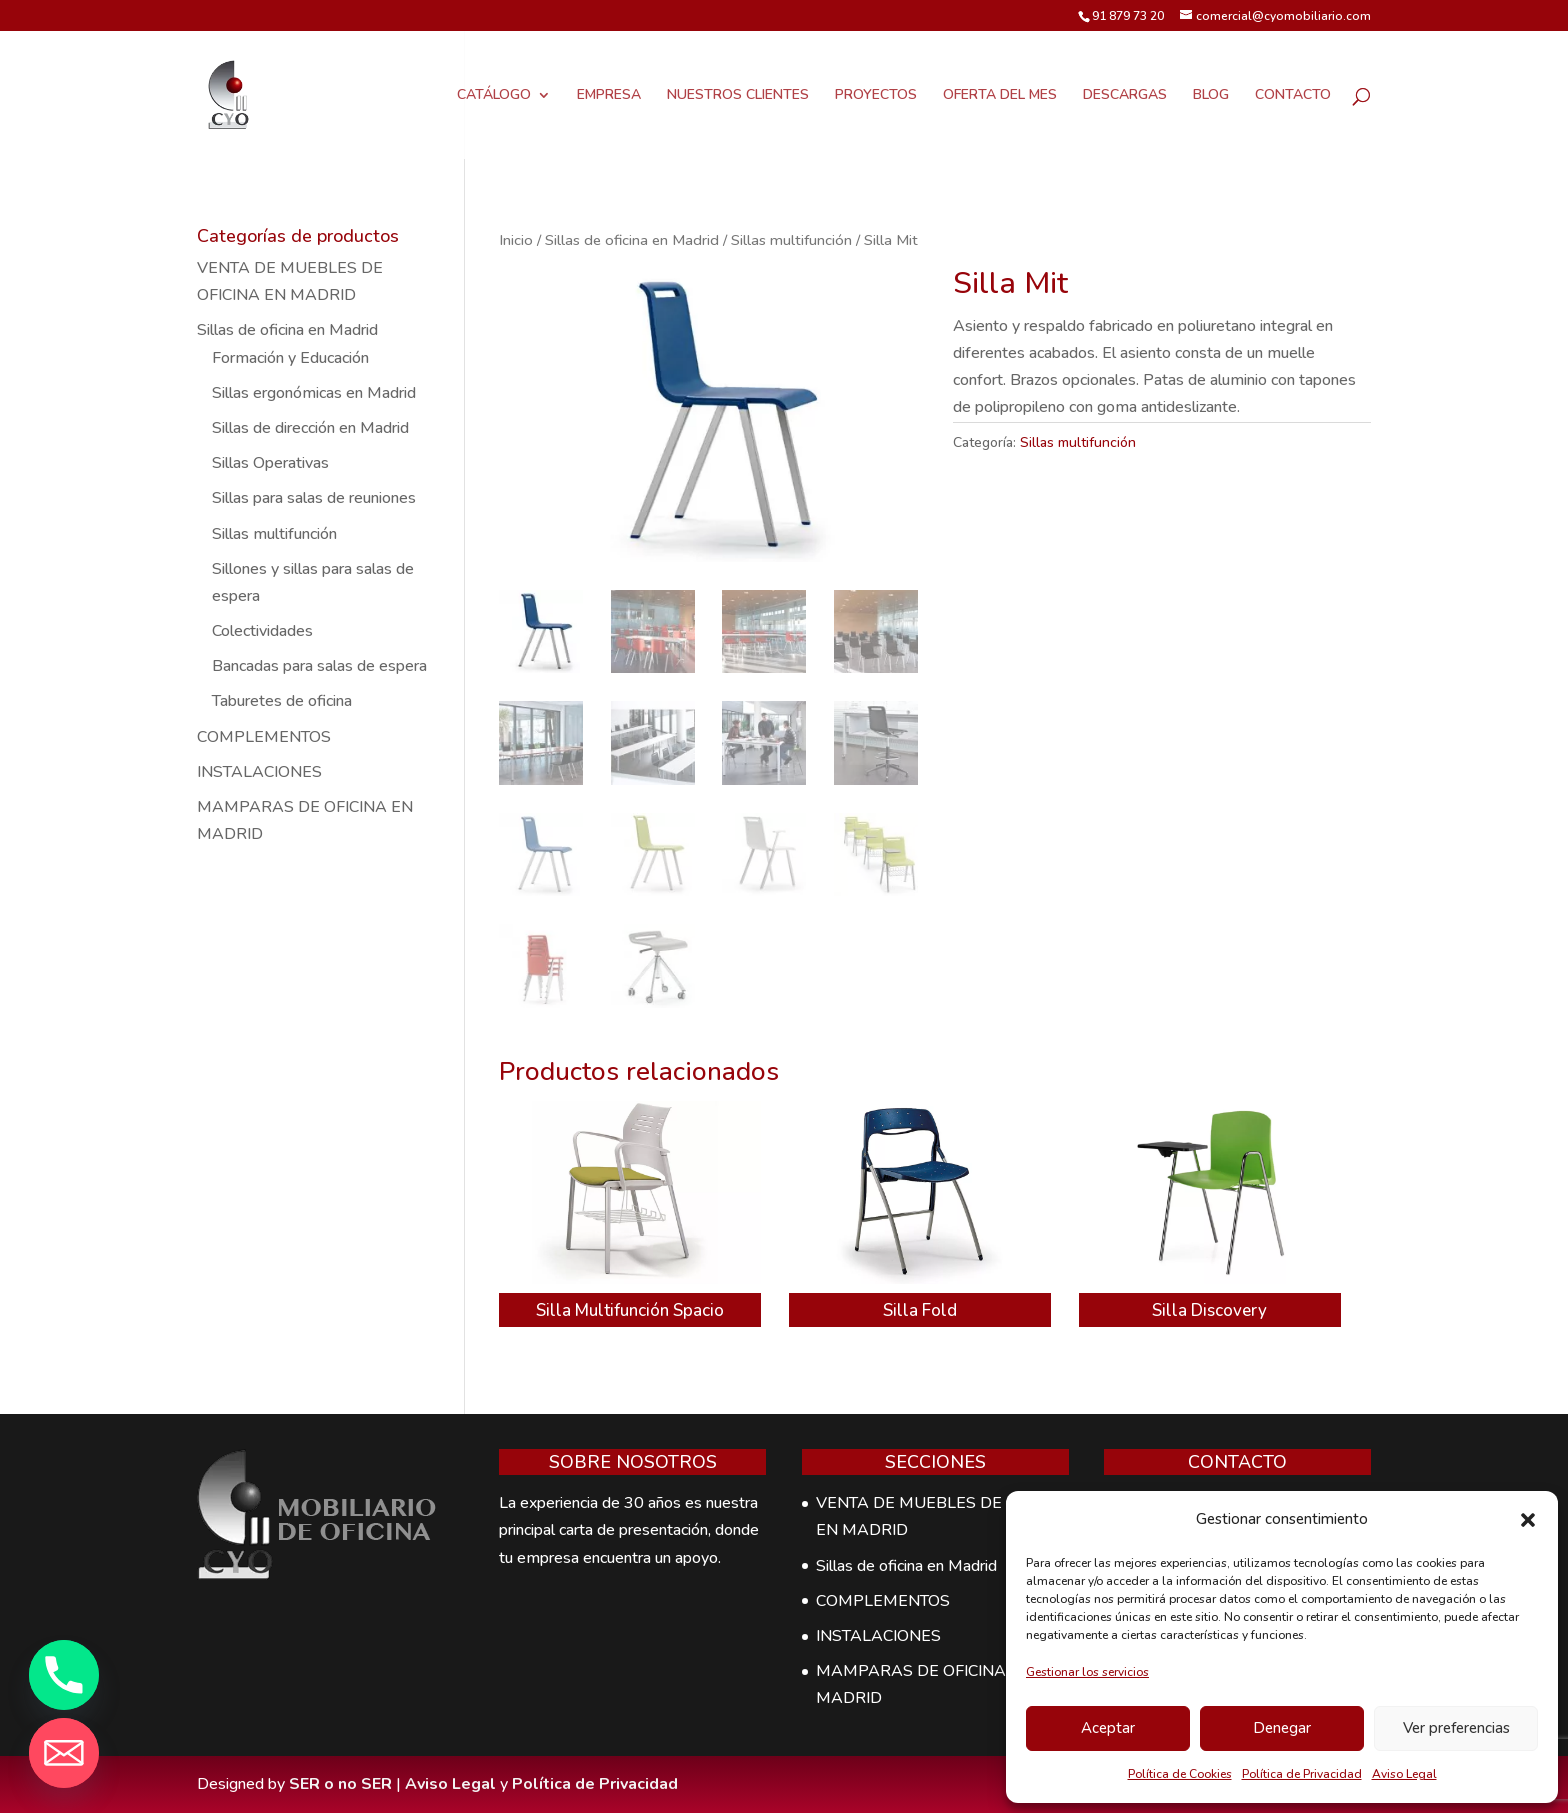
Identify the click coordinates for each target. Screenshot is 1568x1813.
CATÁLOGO (494, 96)
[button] (1528, 1520)
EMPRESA (609, 96)
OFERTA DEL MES (1000, 96)
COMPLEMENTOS (264, 737)
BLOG (1211, 96)
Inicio (516, 240)
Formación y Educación (290, 358)
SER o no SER (340, 1784)
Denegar (1282, 1728)
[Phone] (64, 1675)
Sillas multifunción (791, 240)
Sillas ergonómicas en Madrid (314, 393)
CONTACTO (1293, 96)
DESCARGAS (1125, 96)
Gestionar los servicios (1087, 1672)
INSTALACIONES (259, 772)
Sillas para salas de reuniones (314, 498)
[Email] (64, 1753)
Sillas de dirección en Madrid (310, 428)
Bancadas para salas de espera (319, 666)
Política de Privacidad (1302, 1774)
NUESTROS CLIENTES (738, 96)
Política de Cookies (1180, 1774)
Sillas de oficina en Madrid (632, 240)
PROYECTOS (876, 96)
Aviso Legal (1404, 1774)
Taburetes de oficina (282, 701)
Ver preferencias (1456, 1728)
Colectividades (262, 631)
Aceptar (1108, 1728)
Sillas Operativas (270, 463)
